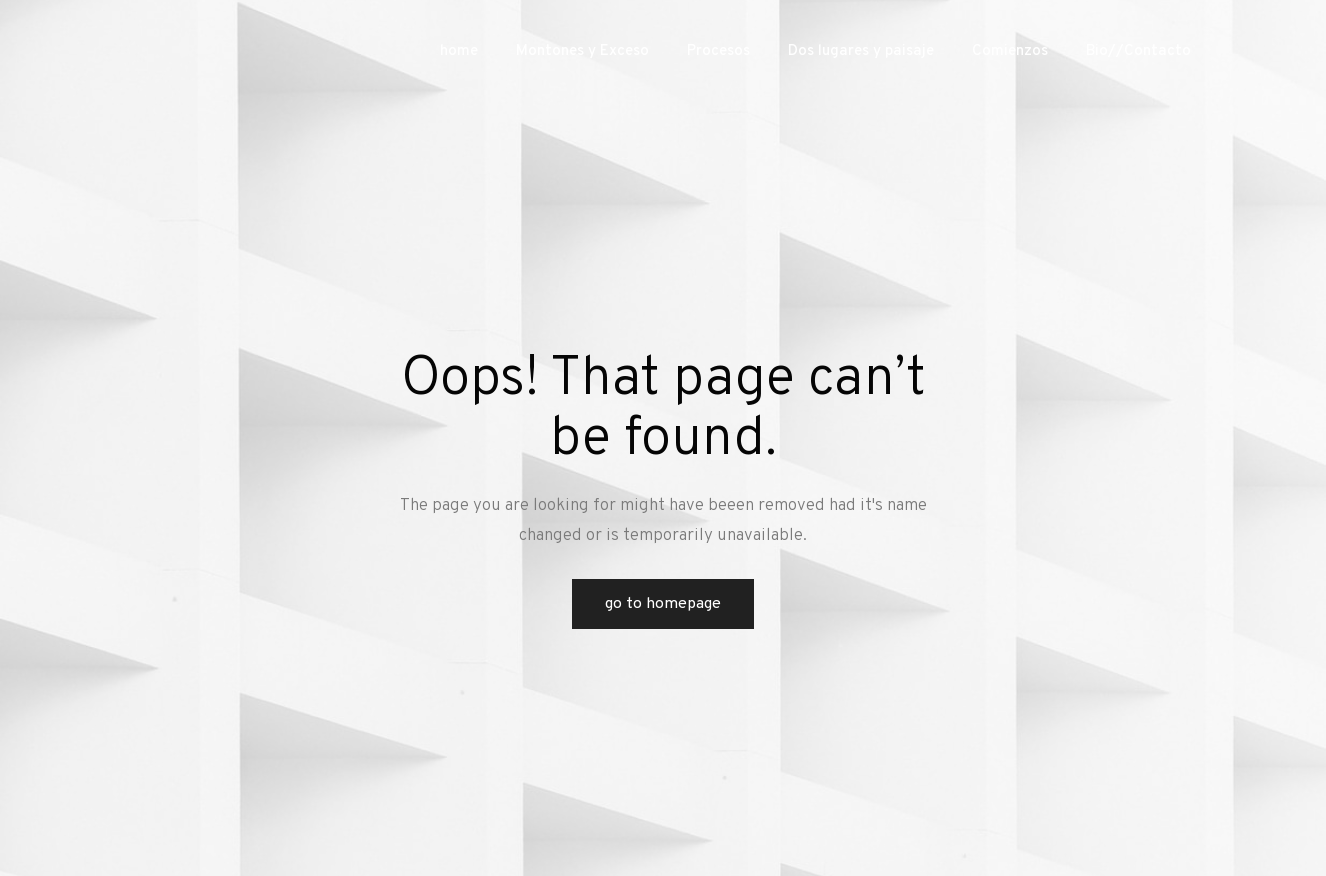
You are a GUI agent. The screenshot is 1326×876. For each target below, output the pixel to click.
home (459, 51)
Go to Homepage (663, 604)
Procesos (718, 51)
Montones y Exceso (582, 51)
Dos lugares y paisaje (861, 51)
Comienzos (1010, 51)
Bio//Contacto (1138, 51)
